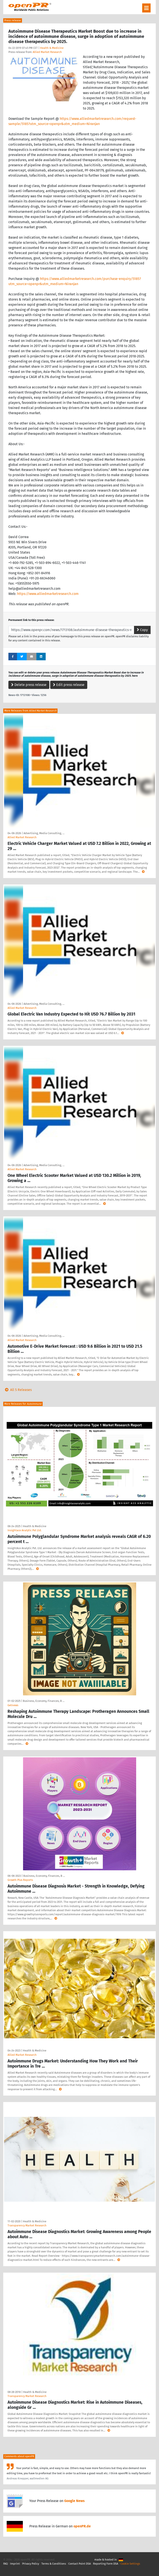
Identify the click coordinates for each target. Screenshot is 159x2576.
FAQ (5, 2563)
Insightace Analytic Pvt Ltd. (25, 1530)
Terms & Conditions (53, 2563)
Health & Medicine (52, 47)
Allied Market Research (47, 52)
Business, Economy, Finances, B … (43, 1700)
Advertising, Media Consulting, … (43, 833)
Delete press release (29, 685)
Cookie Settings (130, 2563)
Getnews (13, 1705)
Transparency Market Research (27, 2225)
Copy (142, 630)
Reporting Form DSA (105, 2563)
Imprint (15, 2563)
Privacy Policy (30, 2563)
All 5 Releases (17, 1390)
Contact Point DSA (79, 2563)
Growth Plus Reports (20, 1879)
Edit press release (68, 685)
